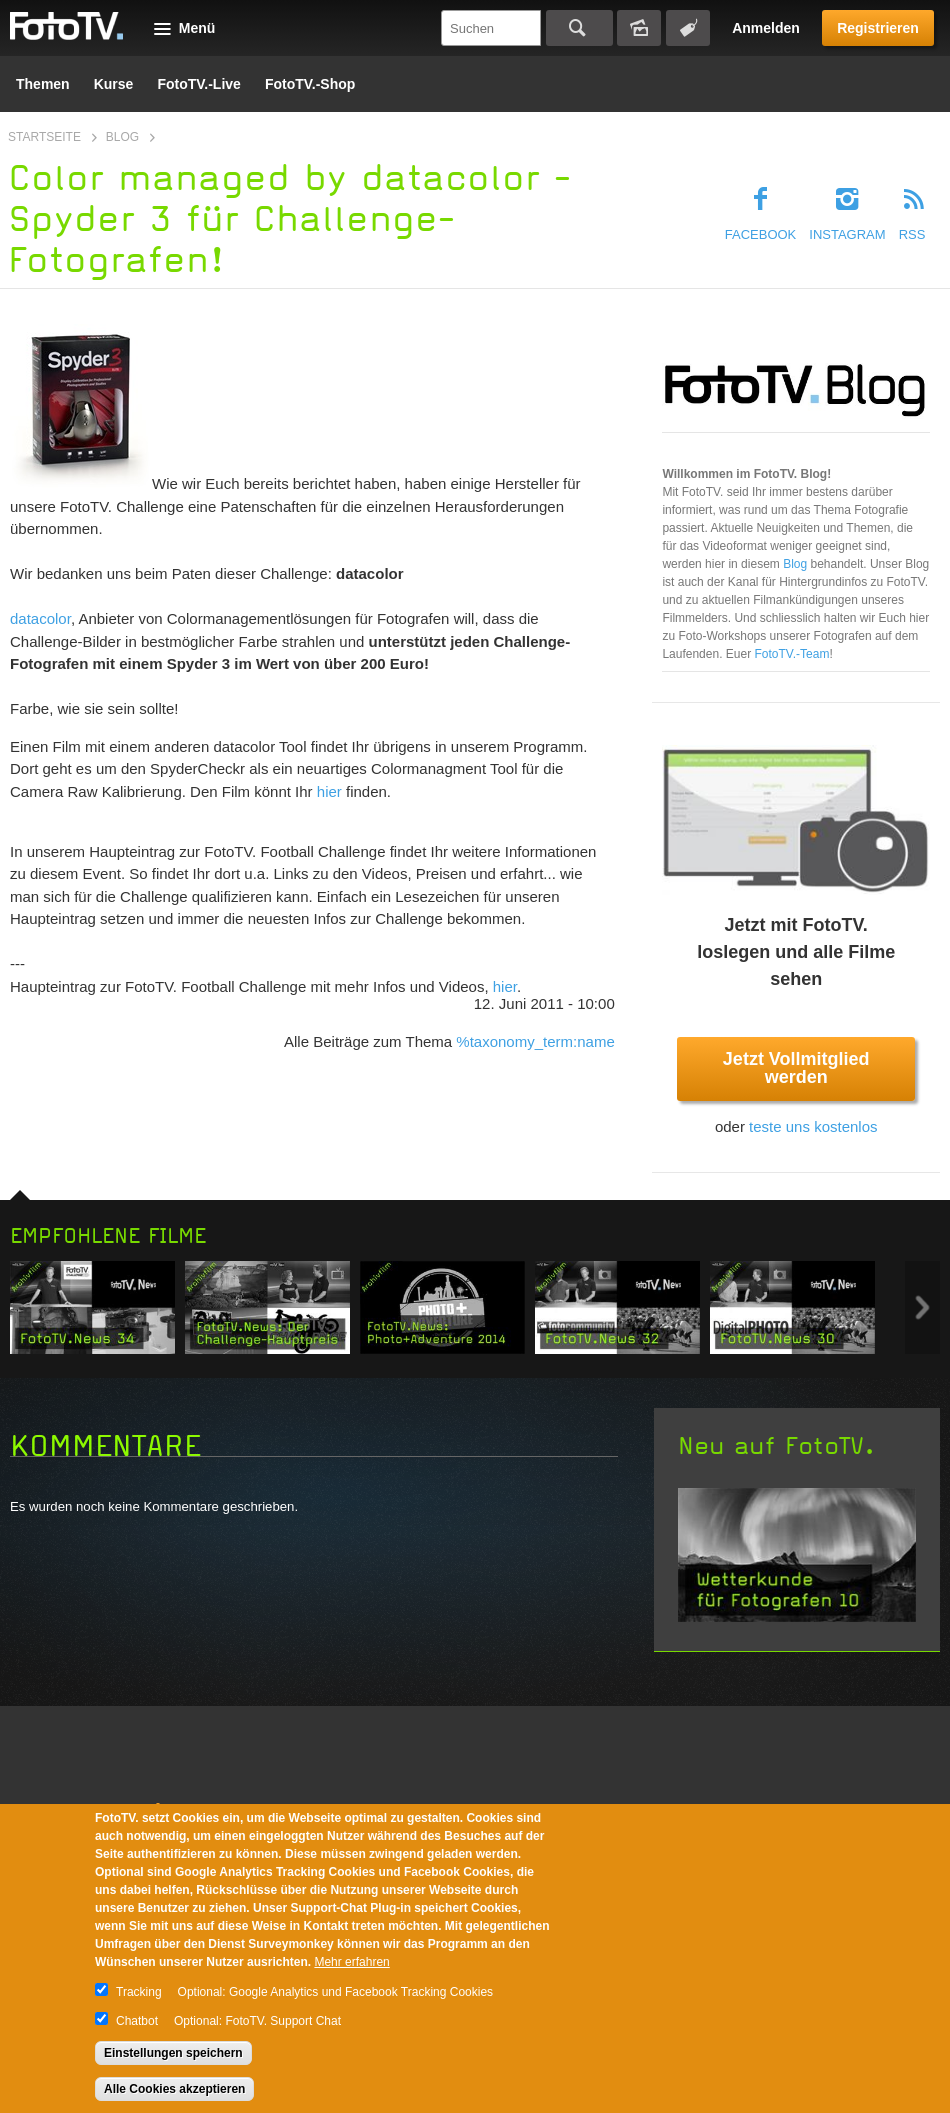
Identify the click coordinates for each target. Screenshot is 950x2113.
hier (329, 791)
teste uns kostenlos (813, 1126)
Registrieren (878, 28)
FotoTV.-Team (791, 654)
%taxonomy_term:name (535, 1041)
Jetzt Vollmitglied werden (796, 1068)
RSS (912, 234)
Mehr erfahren (351, 1962)
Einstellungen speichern (173, 2053)
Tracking (139, 1992)
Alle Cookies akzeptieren (174, 2089)
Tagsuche (688, 28)
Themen (43, 84)
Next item (922, 1307)
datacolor (40, 618)
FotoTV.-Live (199, 84)
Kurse (114, 84)
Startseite (44, 137)
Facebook (761, 234)
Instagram (847, 234)
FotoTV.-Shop (310, 84)
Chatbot (137, 2021)
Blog (122, 137)
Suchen (579, 28)
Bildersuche (639, 28)
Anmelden (766, 28)
